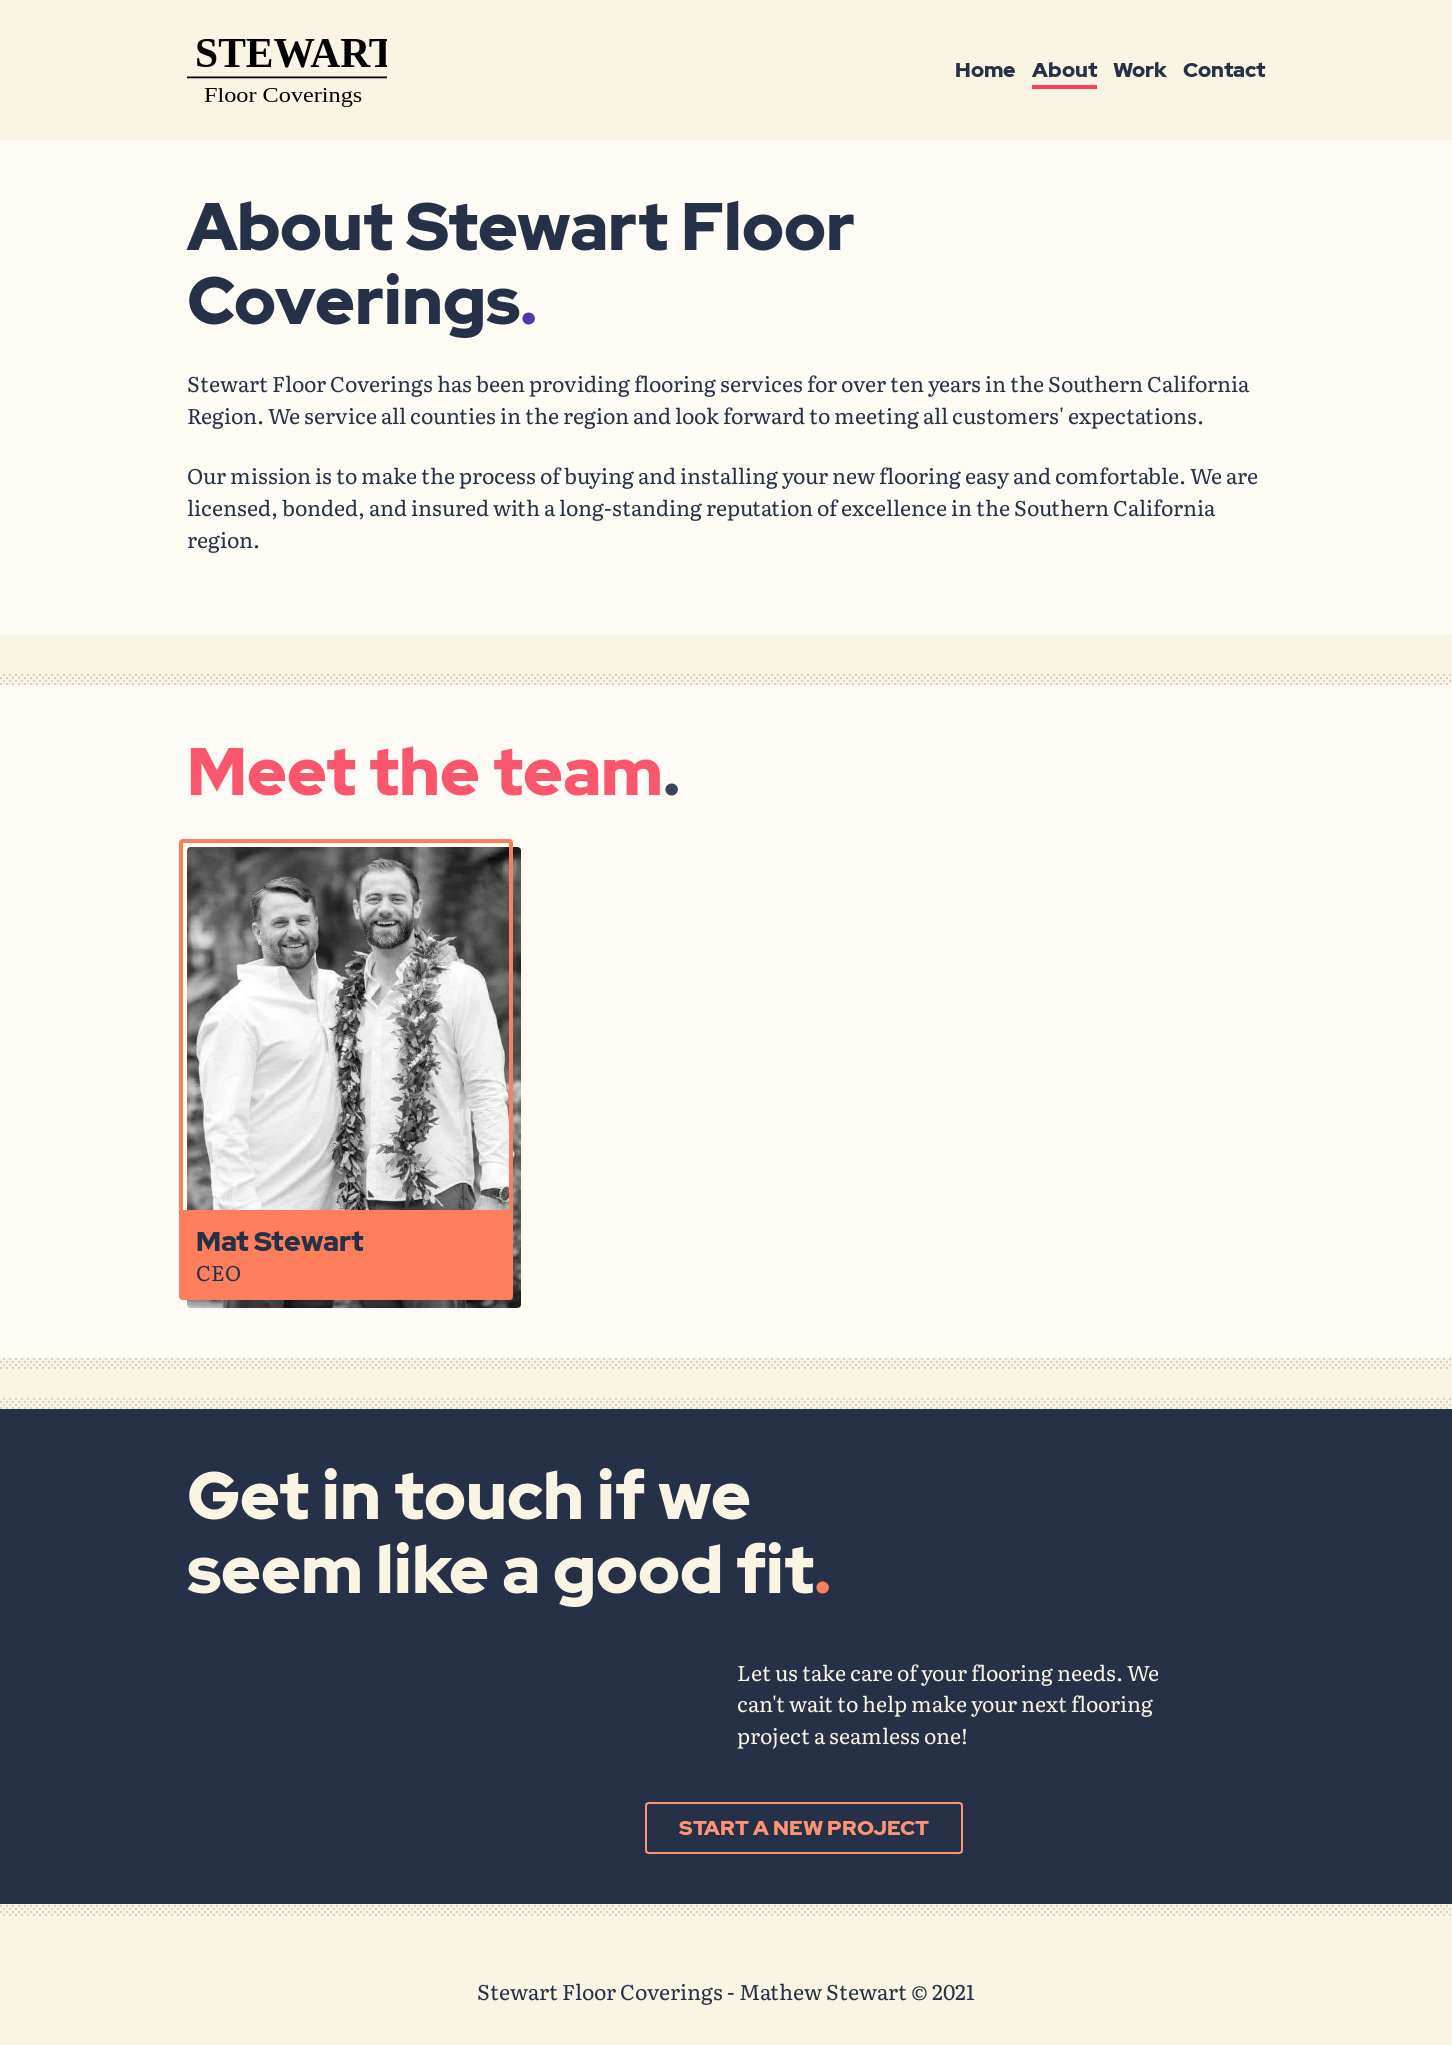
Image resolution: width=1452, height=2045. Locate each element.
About (1064, 69)
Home (985, 69)
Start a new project (804, 1827)
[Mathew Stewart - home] (287, 73)
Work (1140, 69)
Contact (1224, 69)
